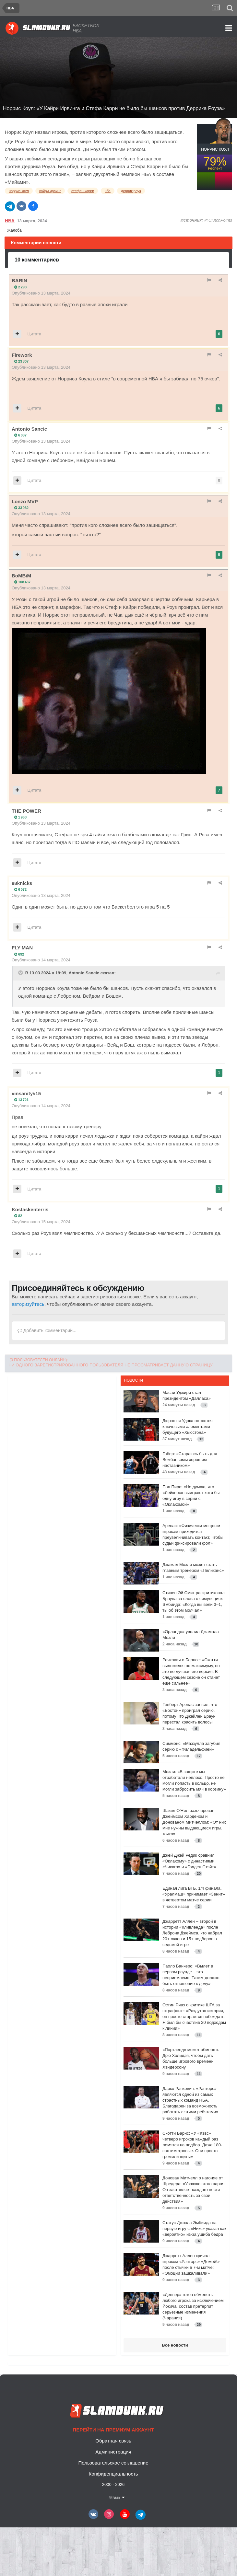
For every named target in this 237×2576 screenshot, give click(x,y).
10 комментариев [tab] (37, 259)
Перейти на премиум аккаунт (113, 2429)
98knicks (22, 883)
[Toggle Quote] (21, 972)
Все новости (175, 2345)
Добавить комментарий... (47, 1330)
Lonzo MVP (25, 501)
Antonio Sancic (29, 429)
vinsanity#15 (26, 1093)
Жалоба (14, 230)
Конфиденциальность (113, 2474)
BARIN (19, 280)
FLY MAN (22, 947)
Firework (22, 355)
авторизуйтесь (28, 1304)
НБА (10, 220)
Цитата (34, 333)
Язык (116, 2497)
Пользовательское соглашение (113, 2463)
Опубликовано (41, 293)
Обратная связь (113, 2440)
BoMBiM (21, 575)
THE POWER (26, 811)
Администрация (113, 2451)
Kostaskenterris (30, 1209)
